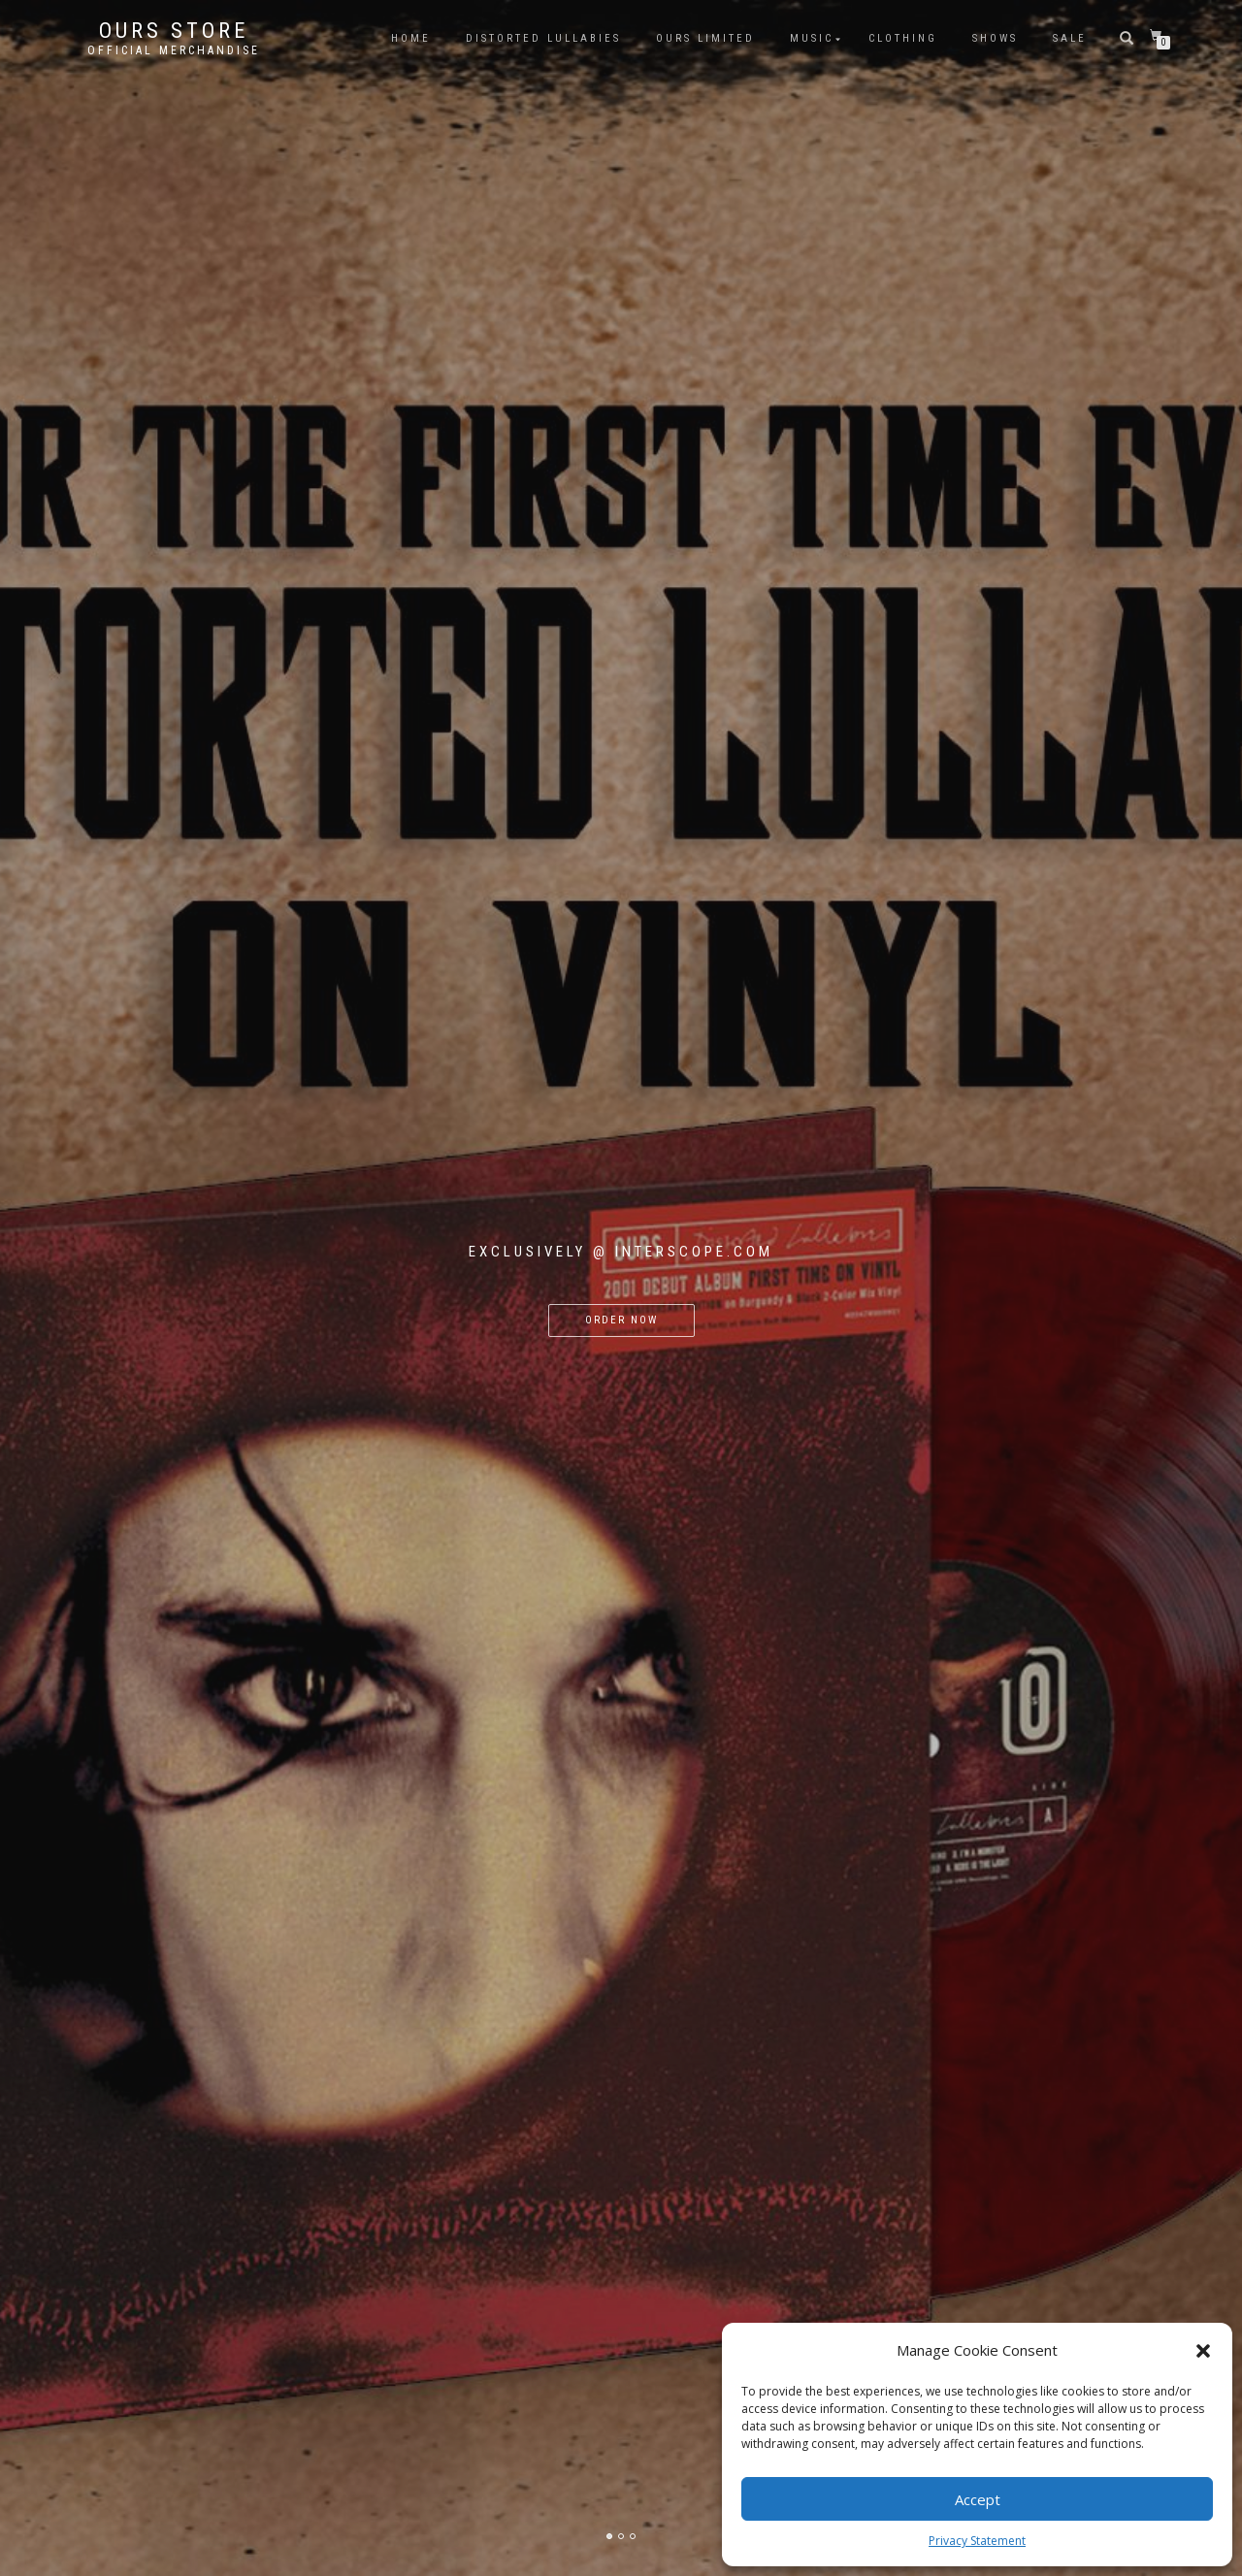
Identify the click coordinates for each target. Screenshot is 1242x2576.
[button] (1203, 2351)
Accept (977, 2499)
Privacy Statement (977, 2540)
